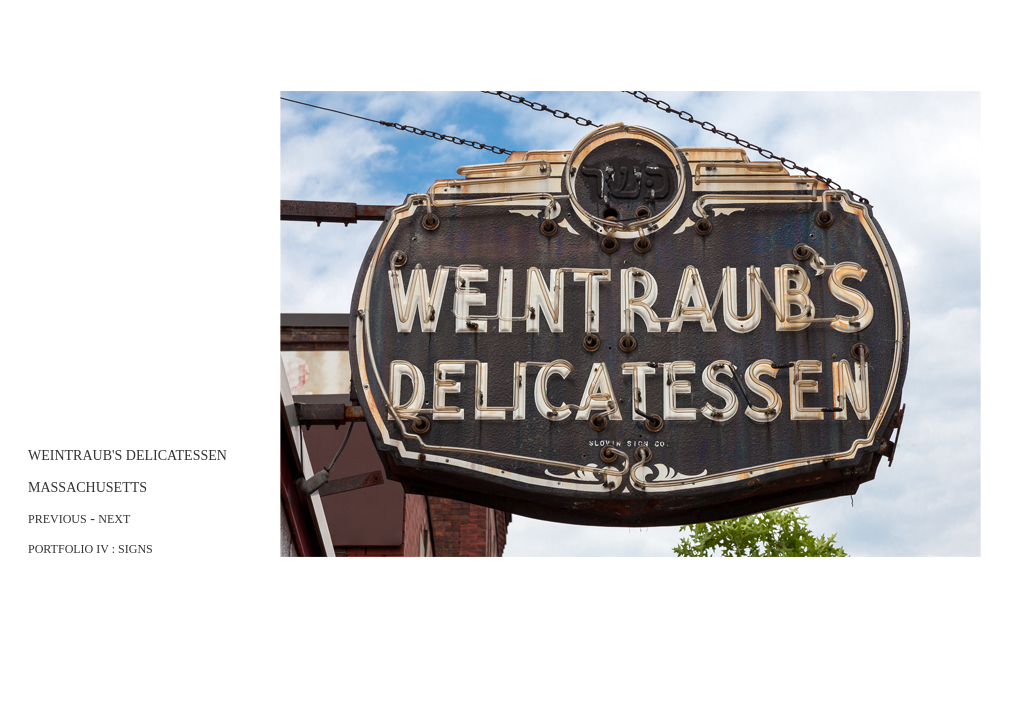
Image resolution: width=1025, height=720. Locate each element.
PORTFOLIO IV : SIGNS (90, 549)
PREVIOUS (57, 519)
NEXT (114, 519)
